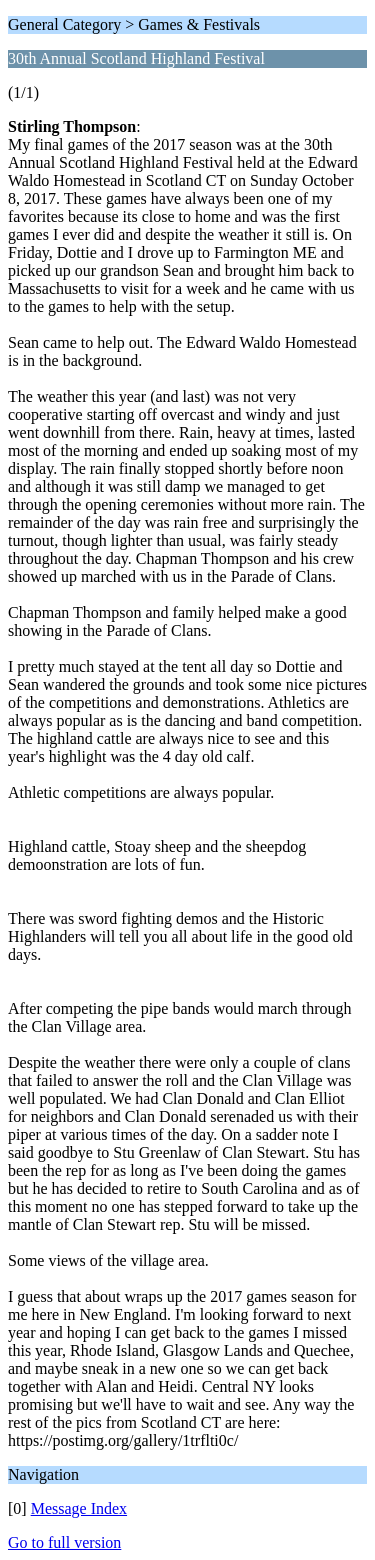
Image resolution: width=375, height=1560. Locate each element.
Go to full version (64, 1542)
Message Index (79, 1508)
